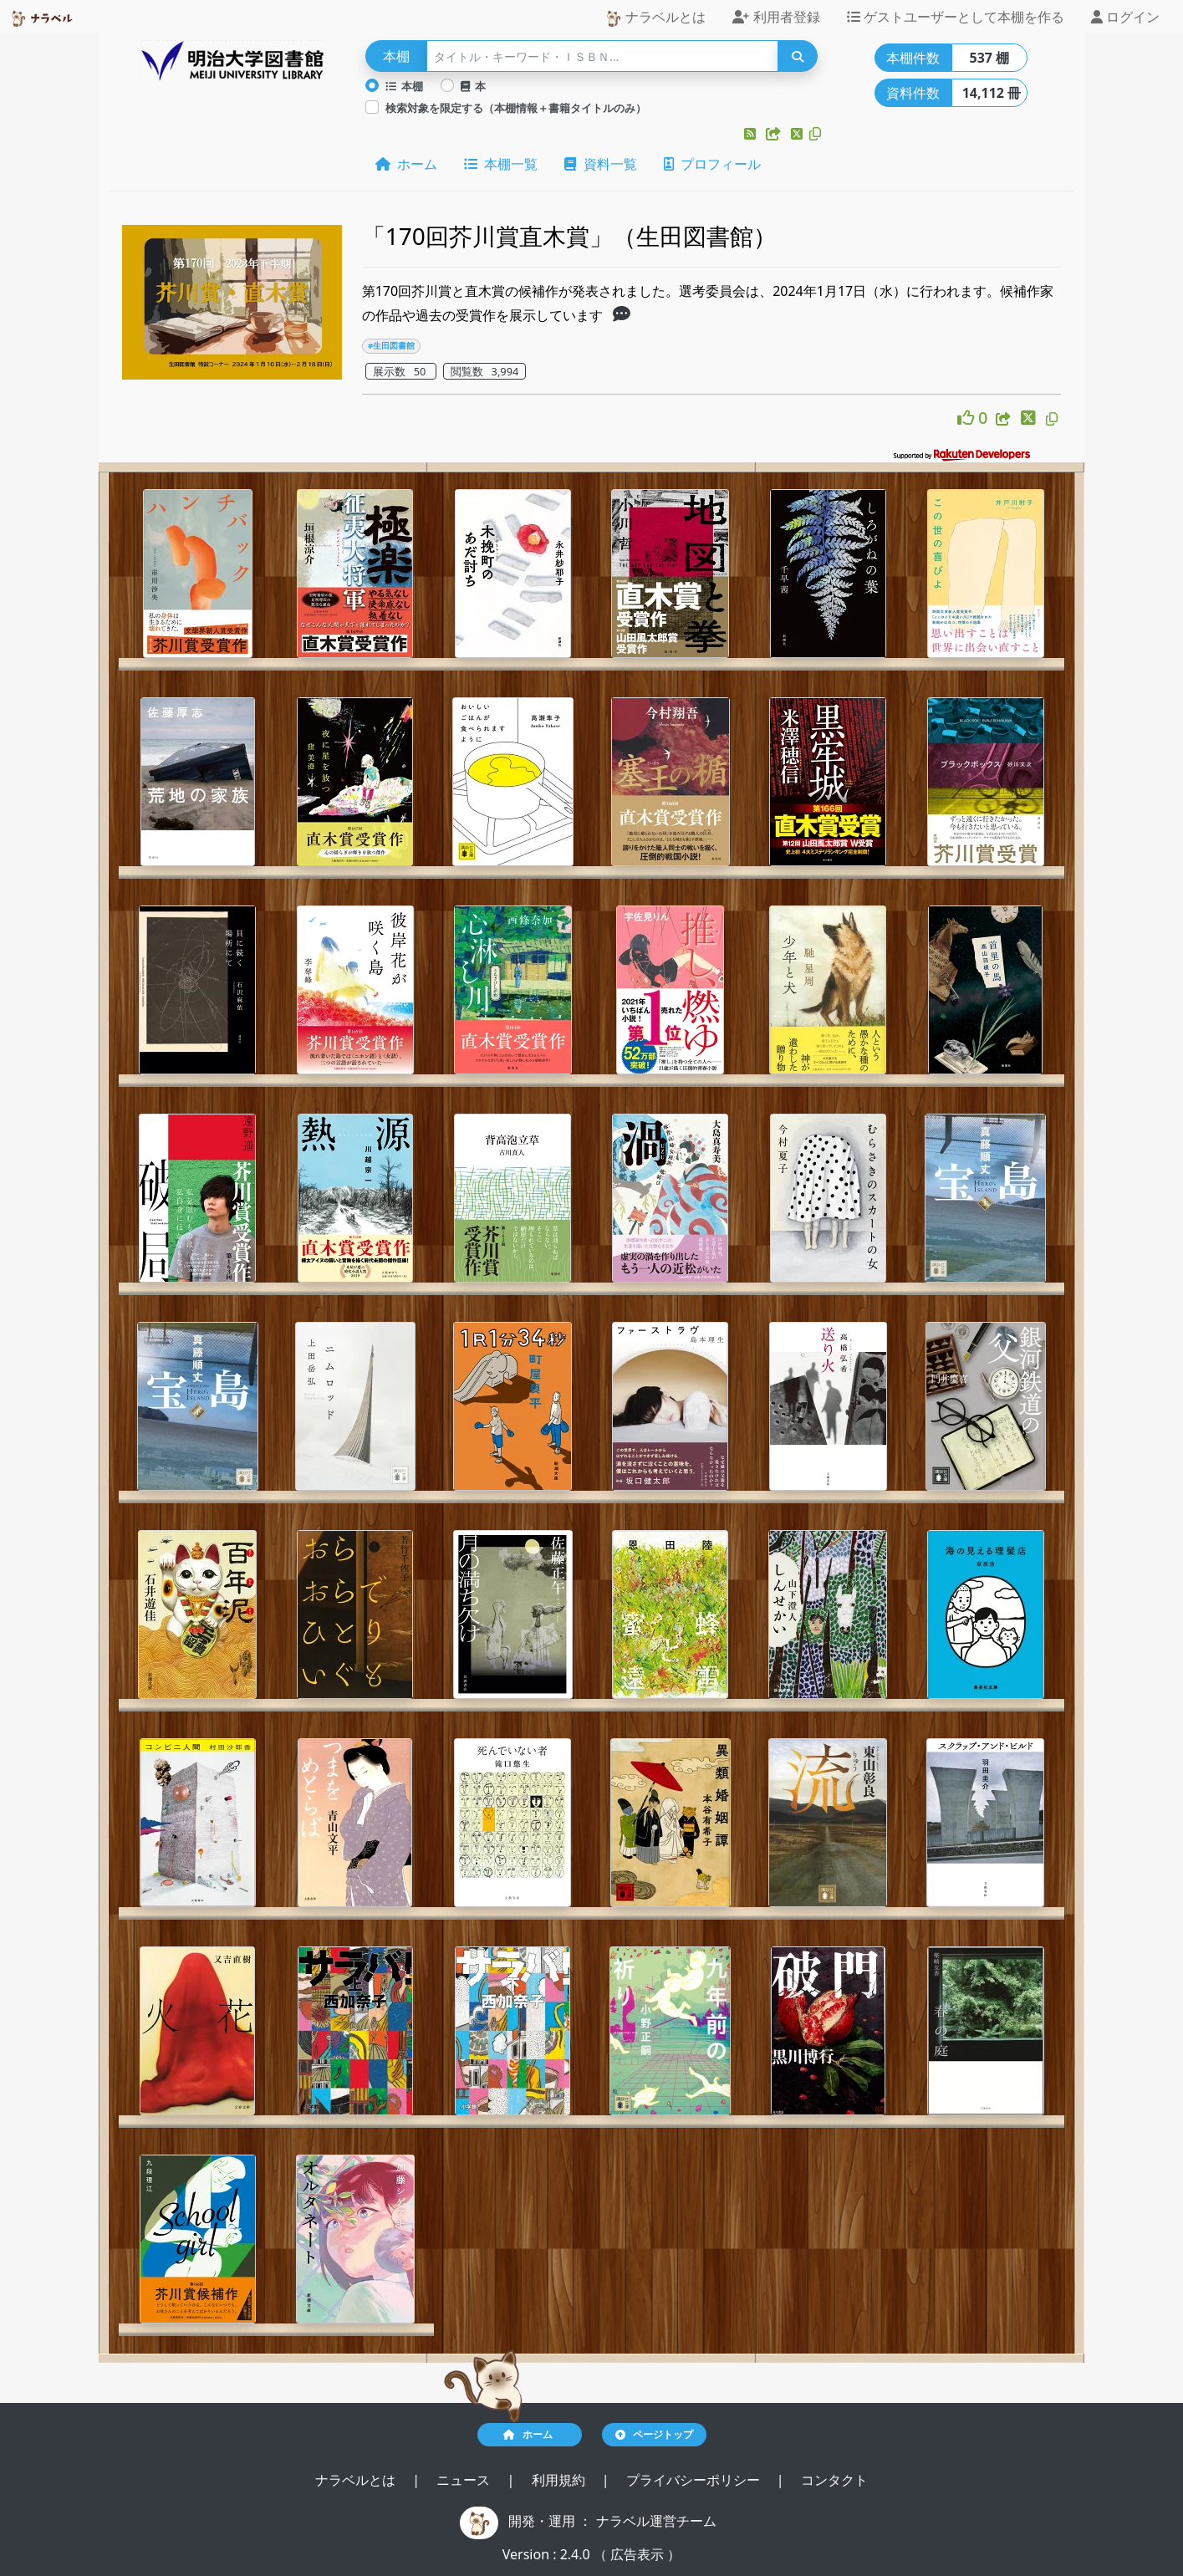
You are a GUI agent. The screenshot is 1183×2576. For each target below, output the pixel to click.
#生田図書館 (391, 345)
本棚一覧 (501, 164)
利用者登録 (775, 17)
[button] (751, 134)
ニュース (464, 2480)
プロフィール (712, 164)
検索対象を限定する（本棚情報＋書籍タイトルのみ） (515, 107)
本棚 (404, 86)
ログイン (1125, 17)
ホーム (406, 164)
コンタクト (834, 2480)
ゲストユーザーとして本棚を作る (955, 17)
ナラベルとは (655, 17)
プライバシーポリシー (694, 2480)
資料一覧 (600, 164)
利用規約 (560, 2480)
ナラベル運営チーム (656, 2521)
